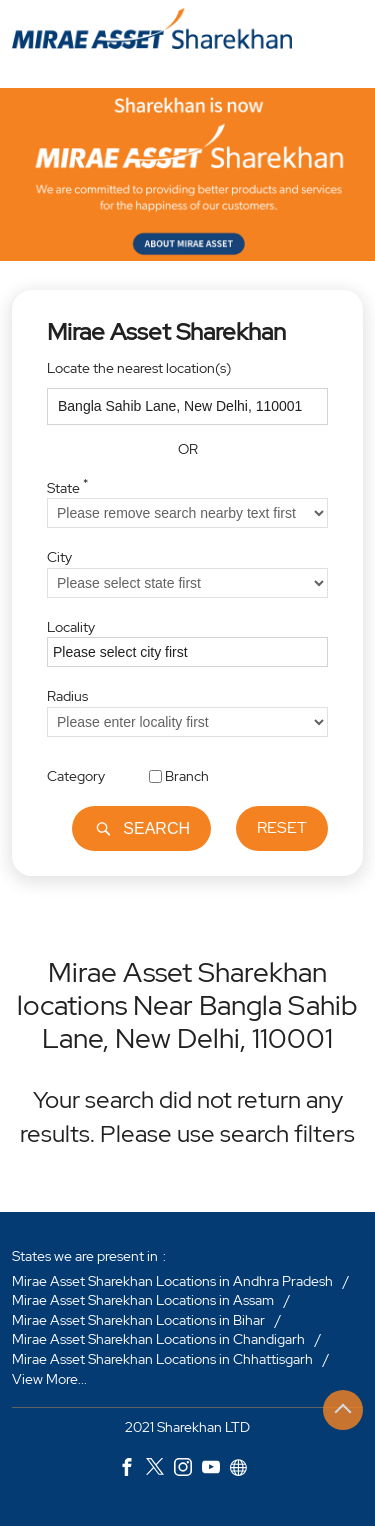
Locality (71, 627)
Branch (187, 776)
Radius (67, 696)
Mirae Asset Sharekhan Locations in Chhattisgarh (162, 1359)
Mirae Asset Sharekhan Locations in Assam (143, 1300)
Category (76, 776)
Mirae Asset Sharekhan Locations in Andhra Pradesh (172, 1280)
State (67, 486)
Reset (282, 828)
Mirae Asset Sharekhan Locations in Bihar (138, 1319)
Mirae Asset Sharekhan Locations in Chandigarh (158, 1339)
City (59, 557)
